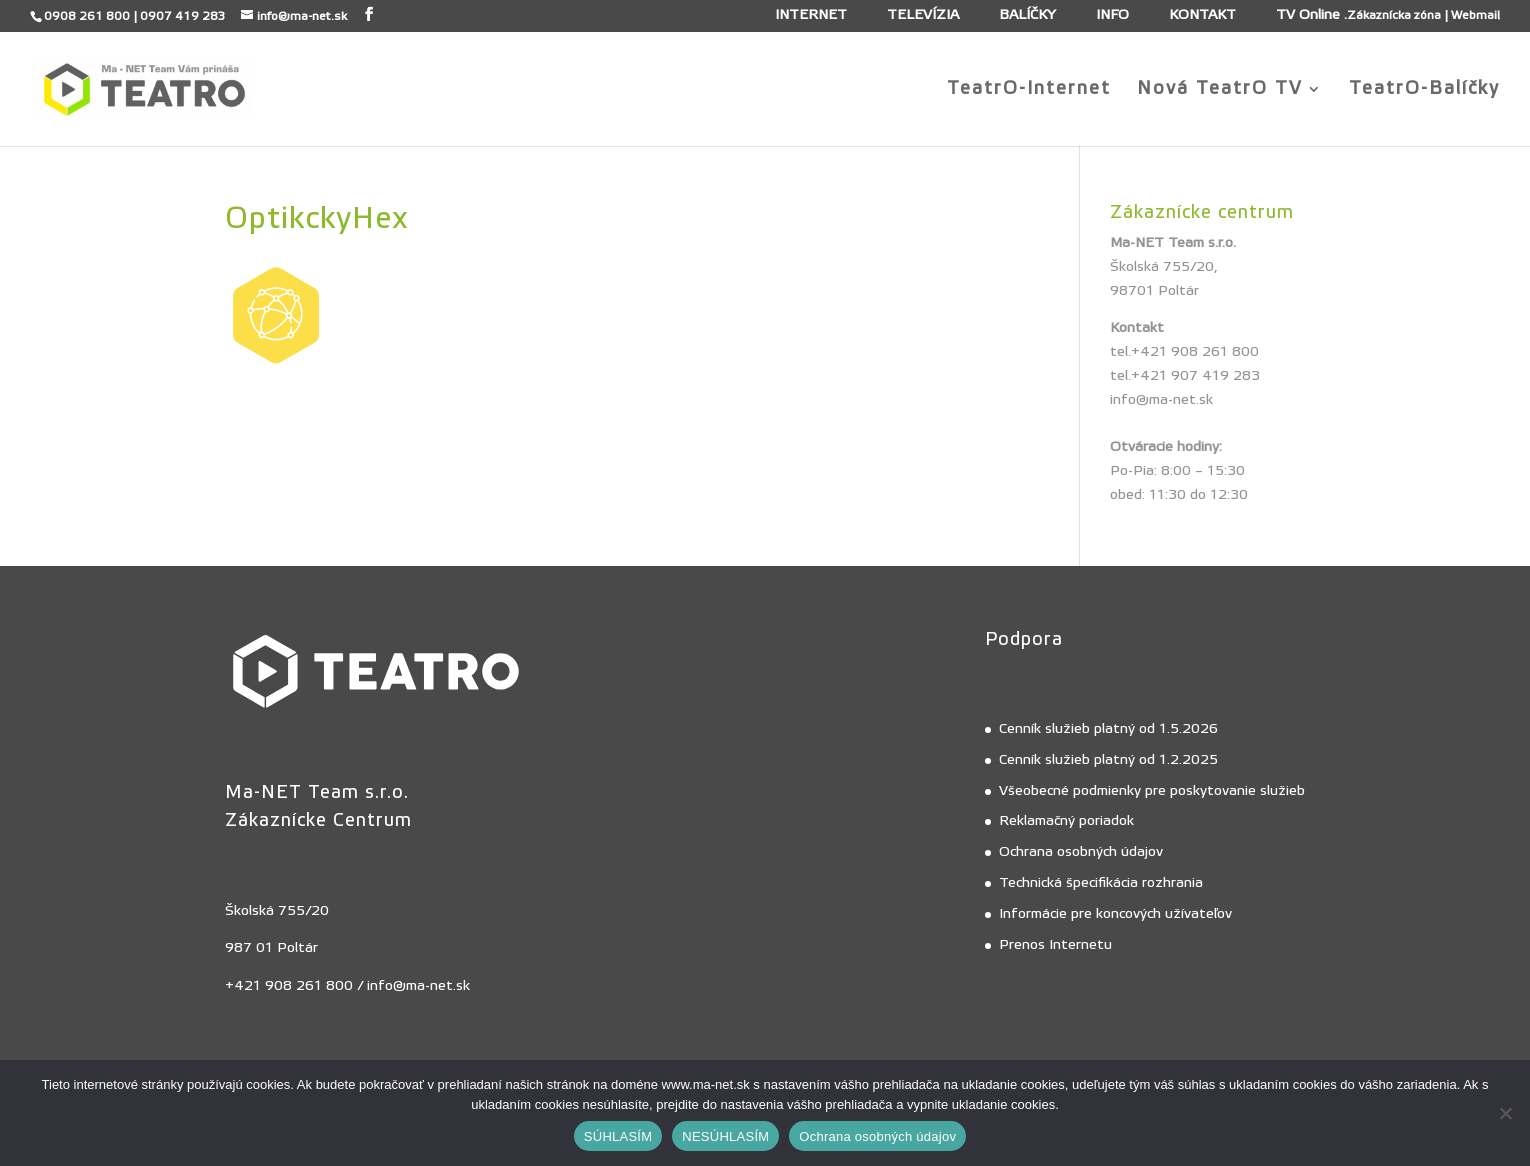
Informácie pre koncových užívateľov (1115, 914)
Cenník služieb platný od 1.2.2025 (1108, 760)
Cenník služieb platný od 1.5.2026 (1108, 729)
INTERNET (811, 16)
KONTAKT (1202, 16)
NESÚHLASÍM (725, 1136)
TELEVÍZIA (923, 16)
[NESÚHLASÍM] (1505, 1113)
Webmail (1475, 15)
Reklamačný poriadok (1066, 821)
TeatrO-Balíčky (1424, 90)
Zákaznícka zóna (1394, 15)
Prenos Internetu (1055, 945)
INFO (1112, 16)
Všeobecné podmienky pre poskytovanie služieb (1152, 791)
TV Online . (1311, 16)
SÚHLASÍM (618, 1136)
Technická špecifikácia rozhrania (1101, 883)
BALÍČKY (1027, 16)
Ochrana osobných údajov (1081, 852)
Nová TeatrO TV (1220, 90)
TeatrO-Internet (1029, 90)
